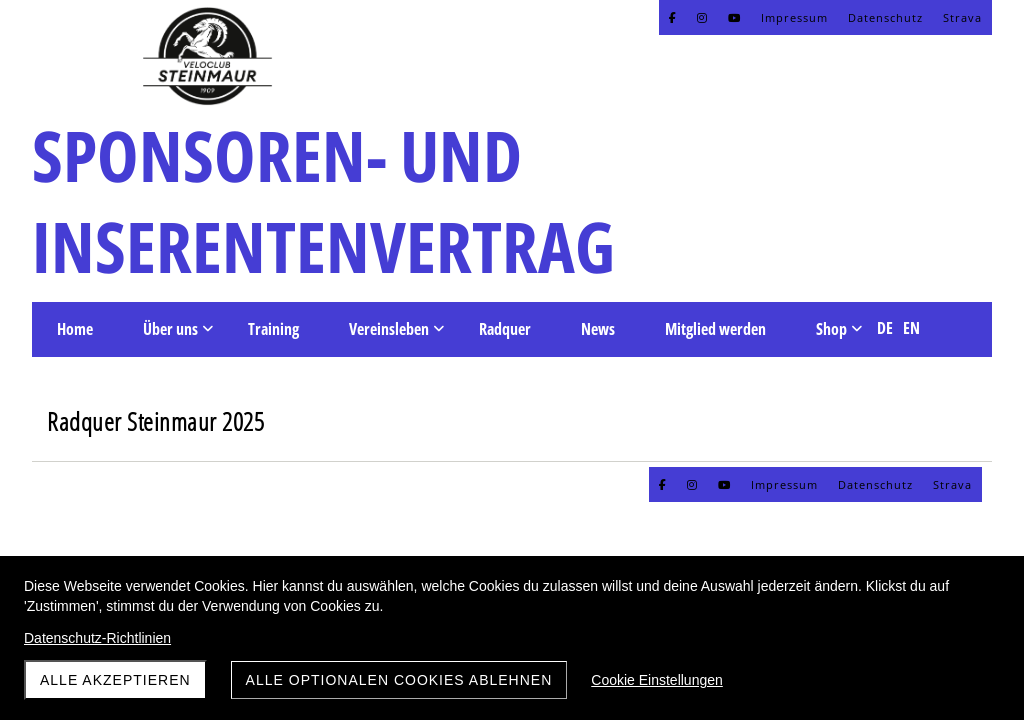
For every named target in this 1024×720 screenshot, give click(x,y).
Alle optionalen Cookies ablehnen (399, 680)
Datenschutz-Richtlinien (97, 638)
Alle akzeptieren (115, 680)
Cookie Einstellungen (657, 680)
